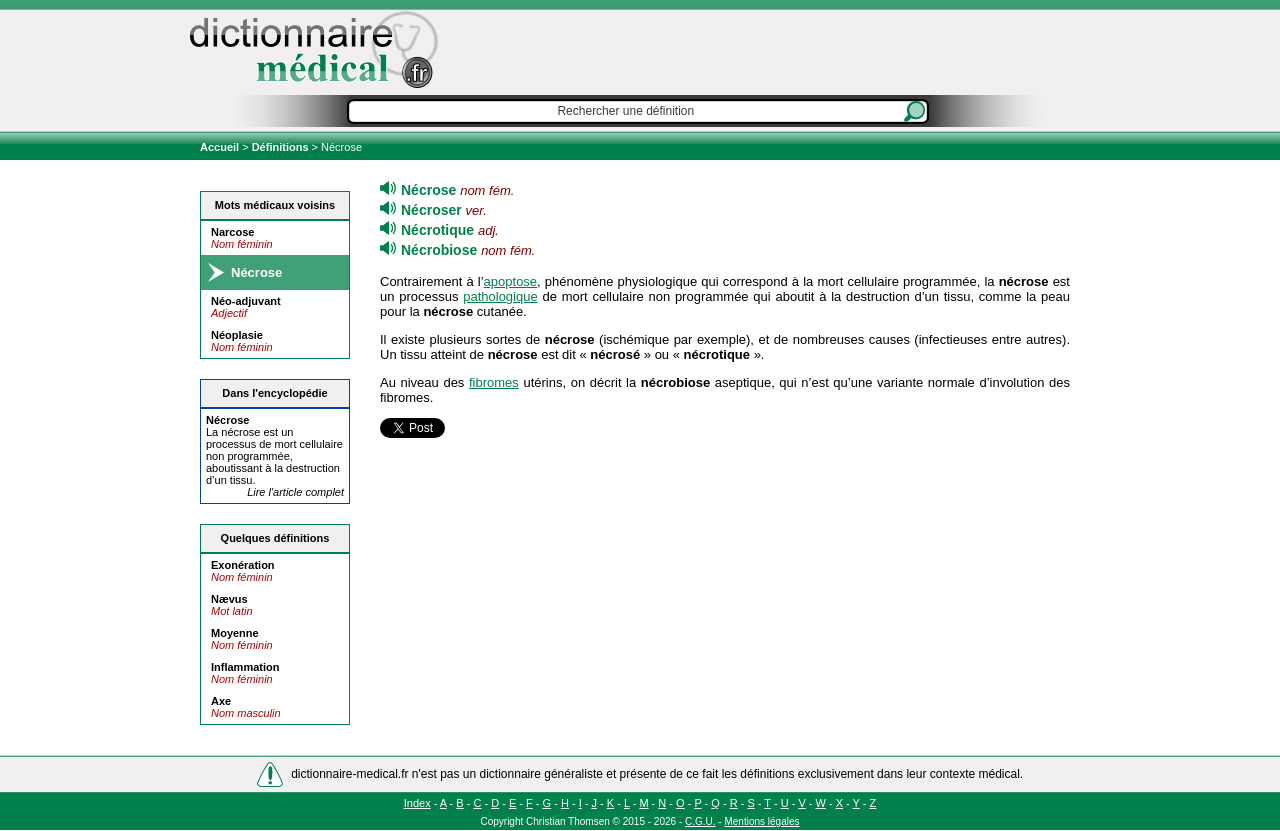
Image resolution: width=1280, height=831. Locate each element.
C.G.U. (700, 821)
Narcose (232, 232)
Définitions (280, 147)
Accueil (221, 147)
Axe (221, 701)
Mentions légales (761, 821)
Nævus (229, 599)
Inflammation (245, 667)
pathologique (500, 296)
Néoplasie (237, 335)
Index (417, 803)
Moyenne (235, 633)
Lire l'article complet (295, 492)
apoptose (511, 281)
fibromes (494, 382)
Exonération (243, 565)
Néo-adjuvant (246, 301)
